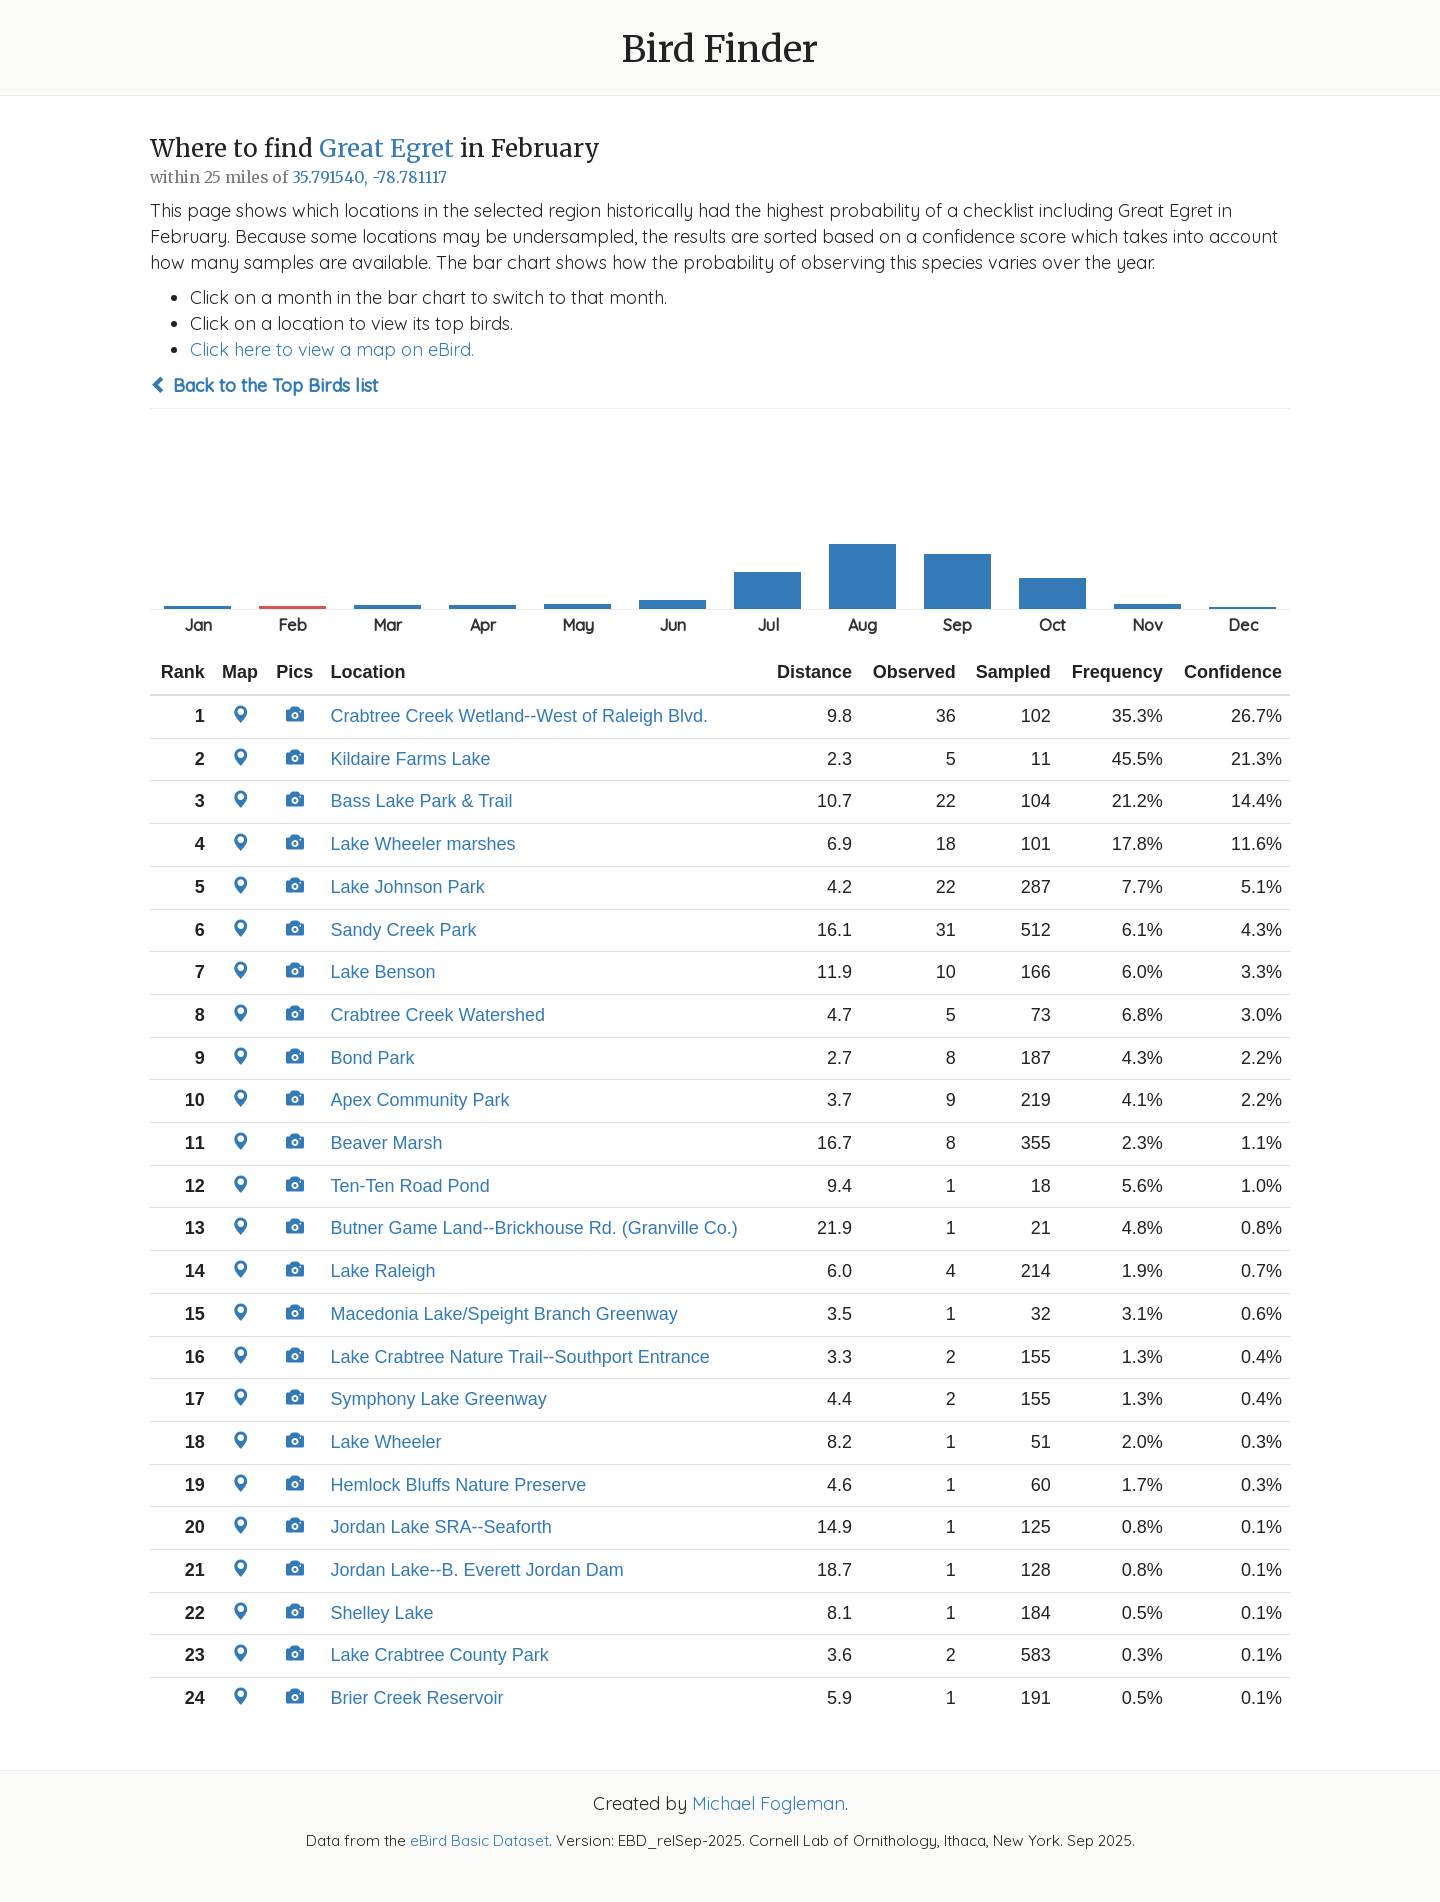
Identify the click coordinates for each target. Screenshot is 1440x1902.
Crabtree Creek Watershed (438, 1015)
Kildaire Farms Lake (411, 759)
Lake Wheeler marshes (423, 844)
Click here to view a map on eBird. (332, 349)
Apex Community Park (420, 1100)
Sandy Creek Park (404, 930)
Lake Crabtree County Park (440, 1655)
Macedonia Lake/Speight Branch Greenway (504, 1314)
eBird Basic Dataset (479, 1840)
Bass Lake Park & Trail (422, 801)
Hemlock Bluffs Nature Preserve (459, 1485)
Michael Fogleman (768, 1803)
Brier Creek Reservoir (417, 1698)
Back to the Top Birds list (264, 385)
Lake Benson (383, 972)
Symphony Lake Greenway (439, 1399)
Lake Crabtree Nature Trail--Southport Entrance (520, 1357)
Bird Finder (720, 49)
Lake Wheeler (386, 1442)
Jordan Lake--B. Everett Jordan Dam (477, 1570)
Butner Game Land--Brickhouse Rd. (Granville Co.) (534, 1228)
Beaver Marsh (387, 1143)
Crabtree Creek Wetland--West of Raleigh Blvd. (520, 716)
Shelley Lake (382, 1613)
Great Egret (386, 148)
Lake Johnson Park (408, 887)
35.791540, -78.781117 (369, 177)
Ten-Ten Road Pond (410, 1186)
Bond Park (373, 1058)
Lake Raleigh (383, 1271)
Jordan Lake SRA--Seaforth (441, 1527)
